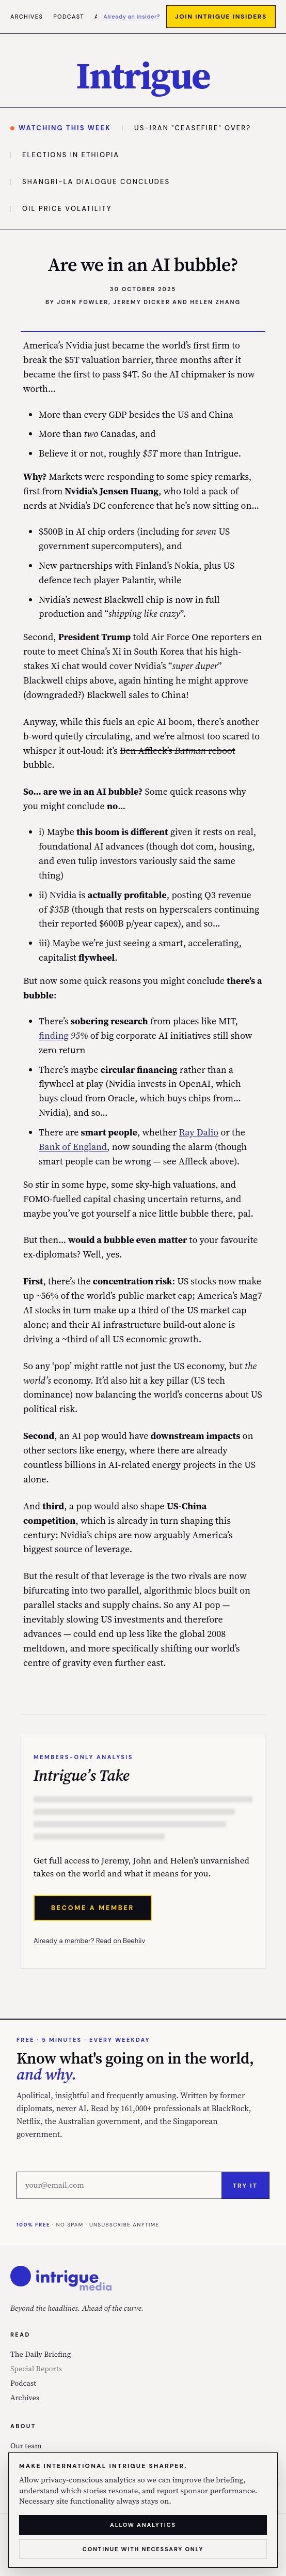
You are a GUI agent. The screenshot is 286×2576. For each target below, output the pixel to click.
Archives (26, 16)
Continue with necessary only (143, 2549)
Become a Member (92, 1908)
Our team (26, 2446)
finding (54, 1035)
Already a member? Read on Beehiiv (89, 1940)
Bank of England (73, 1146)
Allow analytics (143, 2524)
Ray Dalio (199, 1132)
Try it (245, 2185)
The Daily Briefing (40, 2354)
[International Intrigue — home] (143, 75)
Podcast (68, 16)
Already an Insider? (131, 16)
